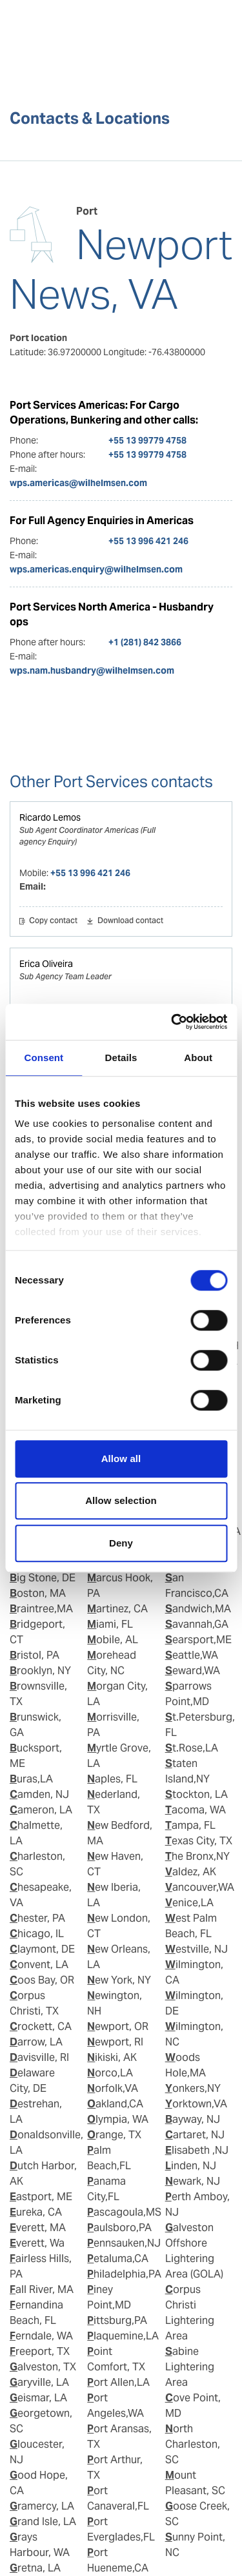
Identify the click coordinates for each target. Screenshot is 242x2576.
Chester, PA (37, 1918)
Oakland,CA (115, 2104)
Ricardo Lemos (50, 817)
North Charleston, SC (192, 2444)
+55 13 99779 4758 (147, 440)
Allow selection (121, 1500)
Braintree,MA (41, 1608)
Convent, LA (39, 1964)
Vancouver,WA (199, 1887)
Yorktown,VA (196, 2104)
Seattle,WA (191, 1655)
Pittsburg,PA (117, 2320)
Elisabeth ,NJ (196, 2150)
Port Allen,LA (118, 2382)
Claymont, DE (42, 1949)
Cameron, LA (41, 1810)
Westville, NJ (196, 1949)
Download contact (130, 921)
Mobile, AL (112, 1639)
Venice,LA (189, 1902)
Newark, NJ (192, 2181)
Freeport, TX (40, 2351)
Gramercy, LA (42, 2506)
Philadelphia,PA (124, 2274)
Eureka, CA (36, 2212)
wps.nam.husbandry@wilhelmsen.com (92, 670)
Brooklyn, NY (40, 1670)
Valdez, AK (190, 1871)
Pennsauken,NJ (124, 2243)
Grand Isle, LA (43, 2521)
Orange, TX (114, 2135)
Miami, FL (110, 1624)
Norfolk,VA (112, 2088)
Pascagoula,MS (124, 2212)
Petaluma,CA (117, 2258)
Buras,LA (31, 1779)
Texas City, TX (198, 1841)
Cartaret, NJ (195, 2135)
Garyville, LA (39, 2382)
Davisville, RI (39, 2057)
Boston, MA (38, 1593)
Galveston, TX (43, 2367)
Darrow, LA (36, 2042)
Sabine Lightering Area (189, 2367)
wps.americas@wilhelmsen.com (78, 483)
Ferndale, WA (41, 2336)
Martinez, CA (117, 1608)
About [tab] (198, 1057)
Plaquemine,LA (123, 2336)
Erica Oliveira (46, 964)
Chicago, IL (37, 1933)
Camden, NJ (39, 1794)
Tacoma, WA (195, 1810)
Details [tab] (121, 1057)
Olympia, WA (117, 2119)
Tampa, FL (190, 1825)
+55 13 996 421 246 (148, 541)
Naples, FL (112, 1779)
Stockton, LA (196, 1794)
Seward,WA (192, 1670)
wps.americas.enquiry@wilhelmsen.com (96, 569)
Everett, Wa (37, 2243)
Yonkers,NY (193, 2088)
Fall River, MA (42, 2289)
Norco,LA (110, 2073)
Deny (121, 1542)
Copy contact (53, 921)
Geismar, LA (38, 2398)
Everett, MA (38, 2227)
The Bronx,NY (197, 1856)
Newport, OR (117, 2026)
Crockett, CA (41, 2026)
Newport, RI (115, 2042)
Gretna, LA (35, 2568)
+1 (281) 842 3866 (144, 642)
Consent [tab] (43, 1057)
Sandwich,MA (198, 1608)
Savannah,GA (196, 1624)
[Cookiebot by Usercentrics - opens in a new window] (172, 1021)
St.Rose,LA (191, 1748)
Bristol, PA (34, 1655)
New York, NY (119, 1980)
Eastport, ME (41, 2196)
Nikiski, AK (112, 2057)
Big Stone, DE (43, 1578)
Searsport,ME (198, 1639)
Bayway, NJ (192, 2119)
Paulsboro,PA (119, 2227)
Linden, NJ (190, 2165)
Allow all (121, 1458)
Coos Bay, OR (42, 1980)
